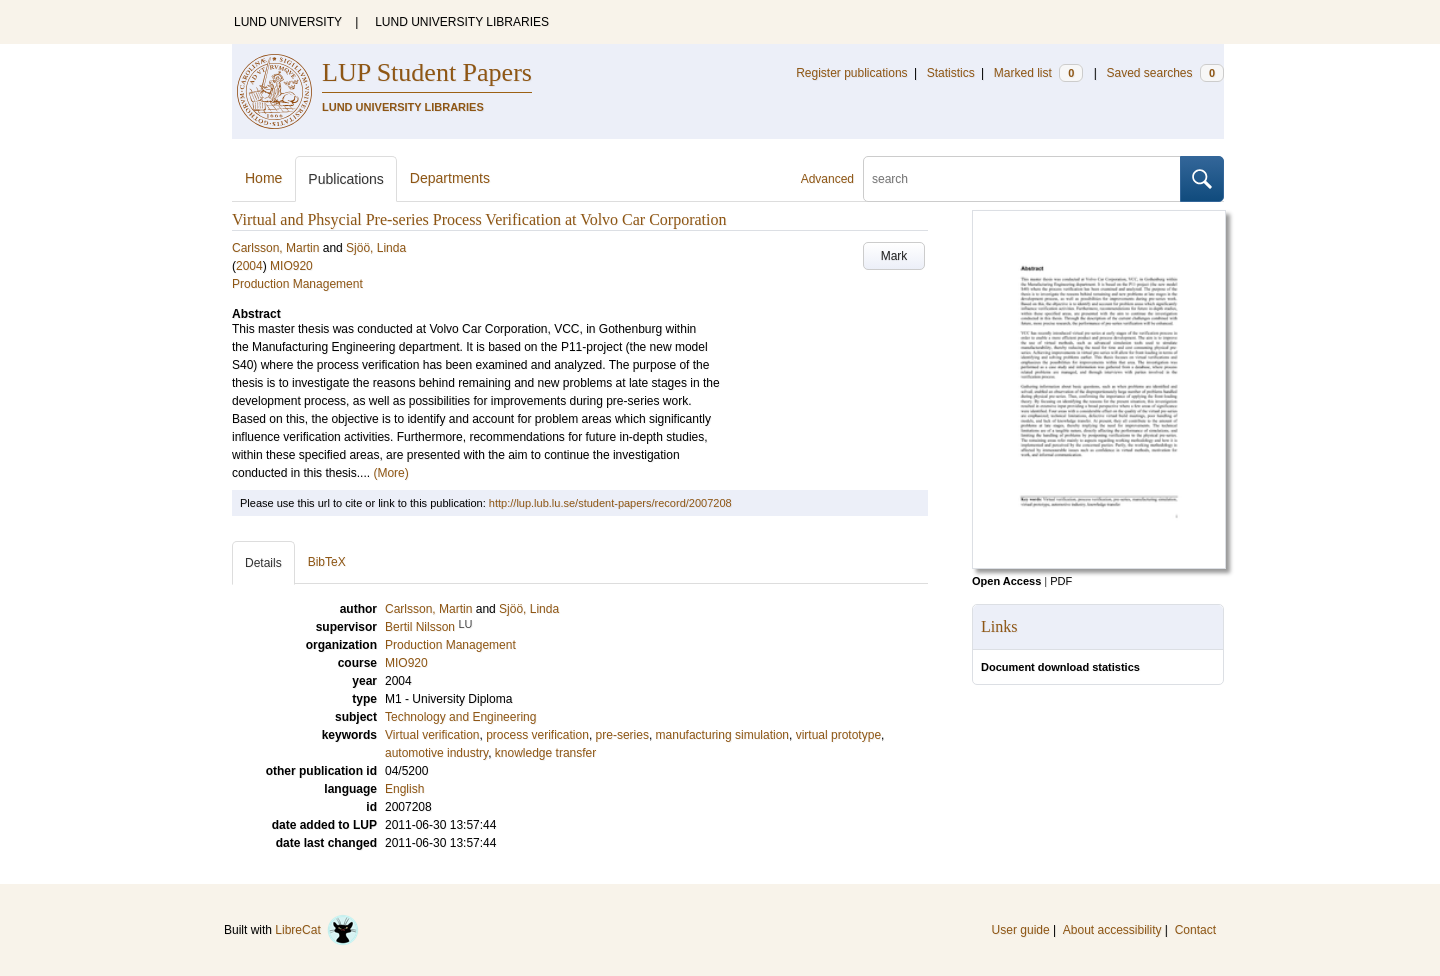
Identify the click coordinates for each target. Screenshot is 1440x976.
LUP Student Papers (427, 72)
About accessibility (1112, 930)
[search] (1022, 179)
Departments (450, 178)
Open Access (1006, 581)
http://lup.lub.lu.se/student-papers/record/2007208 (610, 503)
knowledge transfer (545, 753)
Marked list (1038, 73)
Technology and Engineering (460, 717)
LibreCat (317, 930)
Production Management (297, 284)
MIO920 (291, 266)
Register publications (851, 73)
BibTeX (327, 562)
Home (263, 178)
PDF (1061, 581)
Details (263, 563)
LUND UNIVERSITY (288, 22)
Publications (346, 179)
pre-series (622, 735)
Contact (1195, 930)
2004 (249, 266)
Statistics (951, 73)
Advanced (827, 179)
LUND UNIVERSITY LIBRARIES (462, 22)
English (404, 789)
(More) (390, 473)
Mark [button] (894, 256)
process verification (537, 735)
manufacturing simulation (722, 735)
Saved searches (1165, 73)
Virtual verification (432, 735)
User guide (1021, 930)
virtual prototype (838, 735)
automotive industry (436, 753)
